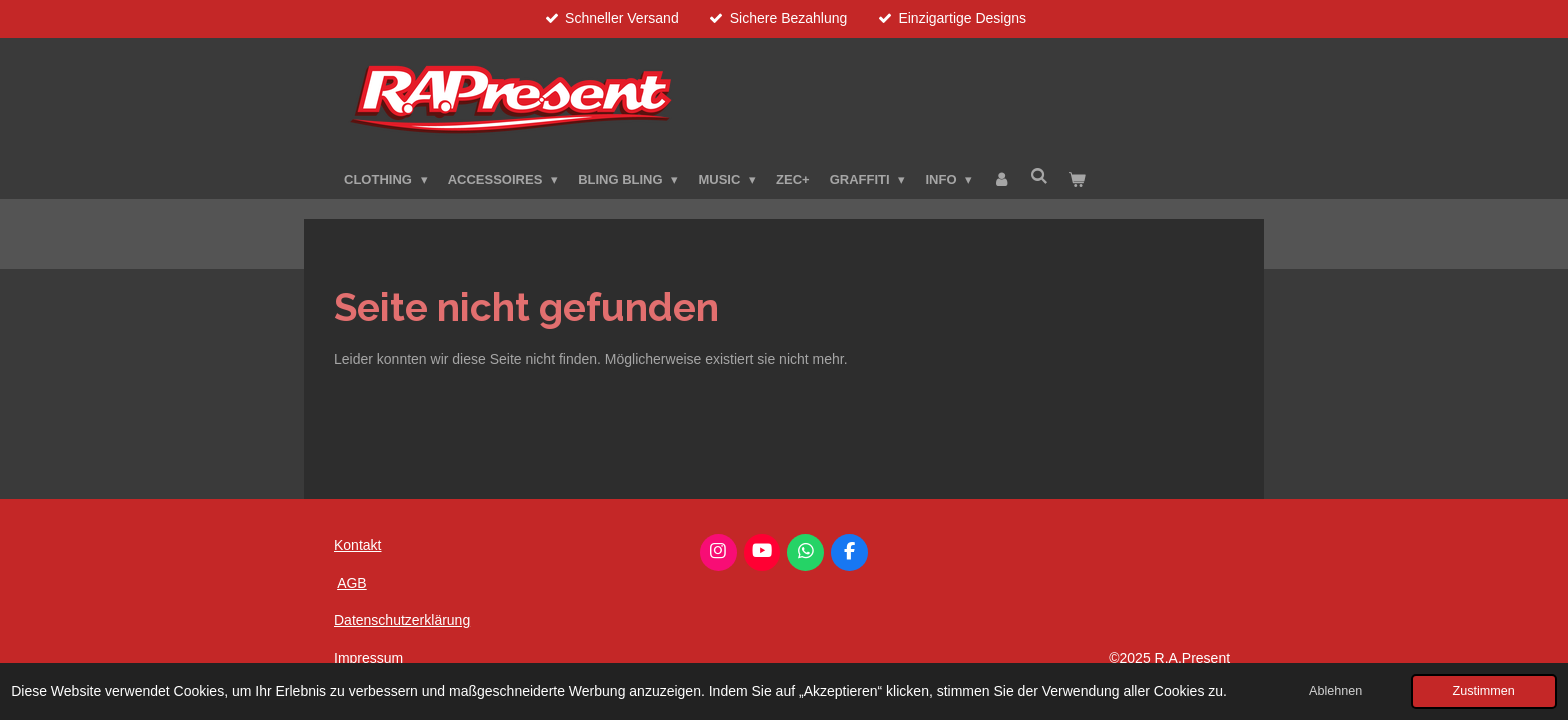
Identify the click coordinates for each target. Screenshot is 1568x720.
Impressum (368, 658)
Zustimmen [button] (1484, 691)
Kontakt (357, 545)
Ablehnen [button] (1335, 691)
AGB (352, 583)
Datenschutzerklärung (402, 620)
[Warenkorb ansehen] (1078, 180)
